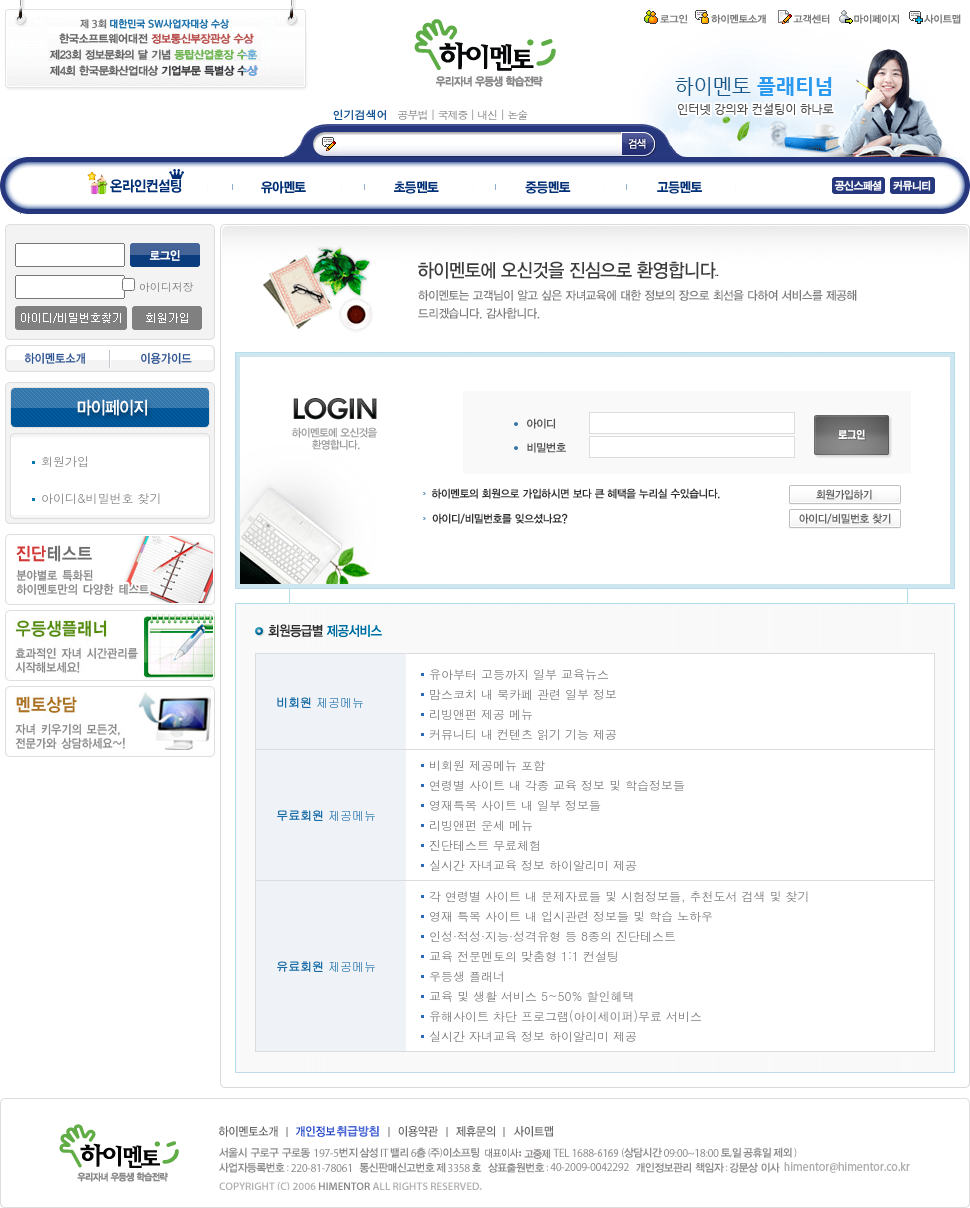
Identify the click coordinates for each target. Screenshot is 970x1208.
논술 (517, 114)
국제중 (453, 114)
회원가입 (65, 460)
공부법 (414, 114)
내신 (488, 114)
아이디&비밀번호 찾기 (101, 497)
